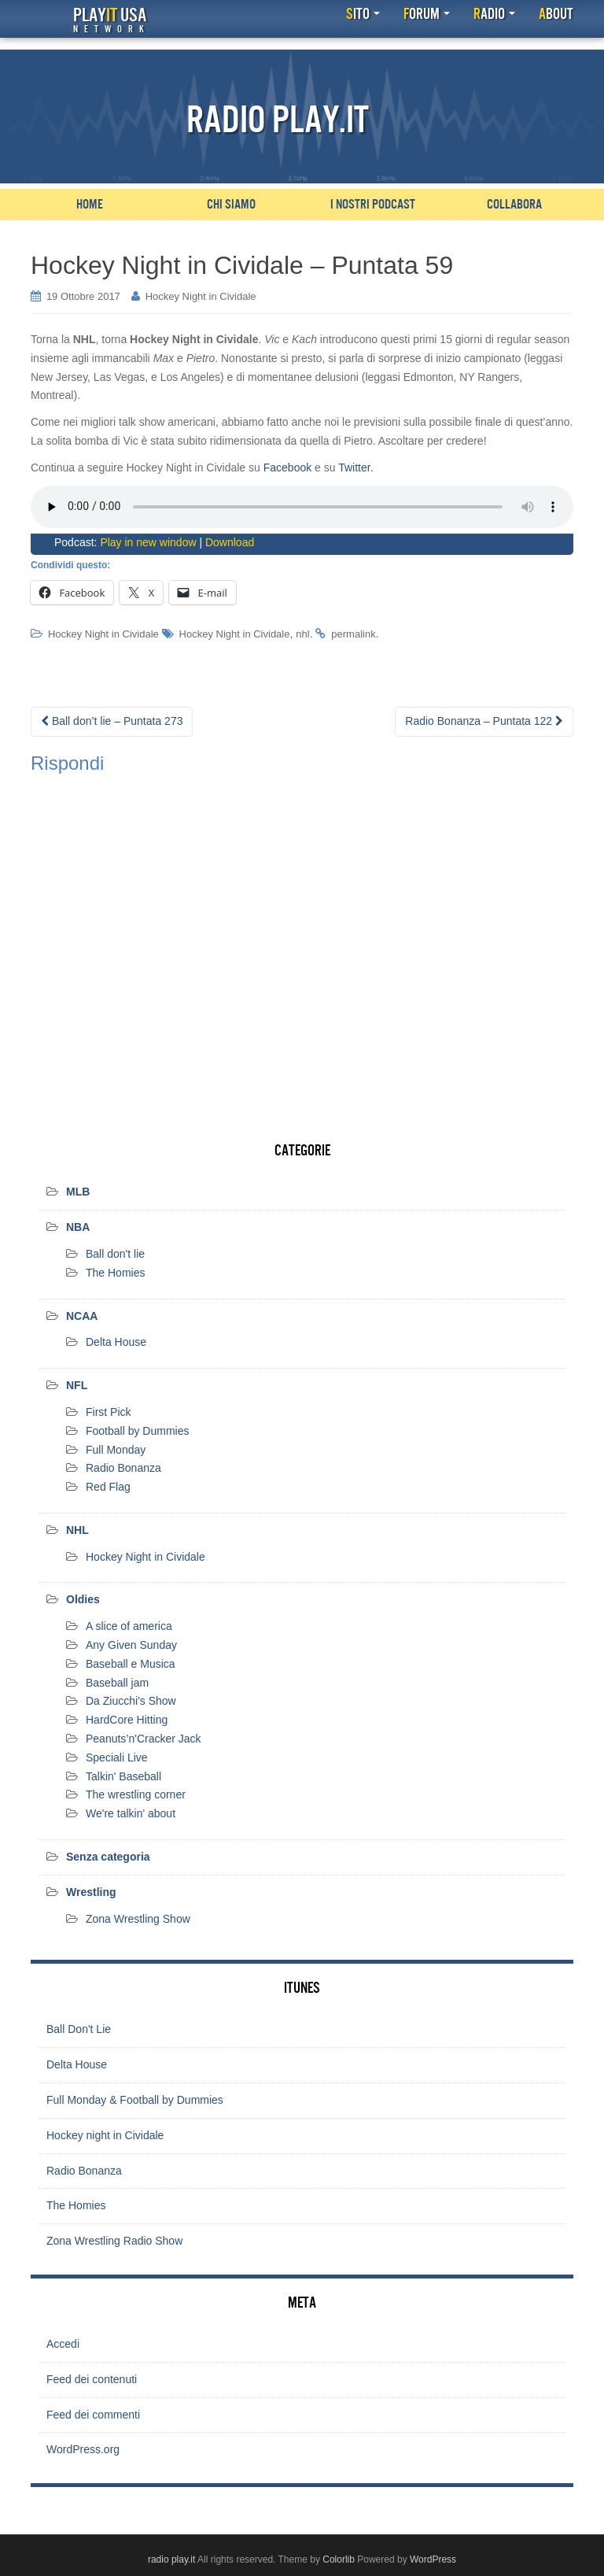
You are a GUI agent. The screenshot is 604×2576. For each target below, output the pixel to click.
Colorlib (338, 2559)
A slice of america (129, 1626)
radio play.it (171, 2559)
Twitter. (355, 467)
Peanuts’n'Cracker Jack (143, 1738)
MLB (78, 1191)
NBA (78, 1227)
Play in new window (148, 542)
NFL (76, 1385)
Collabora (514, 205)
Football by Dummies (138, 1431)
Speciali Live (117, 1757)
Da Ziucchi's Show (131, 1701)
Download (229, 542)
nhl (302, 634)
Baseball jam (117, 1682)
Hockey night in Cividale (105, 2135)
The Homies (115, 1272)
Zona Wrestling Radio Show (114, 2240)
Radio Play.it (277, 120)
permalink (353, 634)
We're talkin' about (130, 1813)
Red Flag (108, 1486)
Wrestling (91, 1892)
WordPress (433, 2559)
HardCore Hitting (127, 1719)
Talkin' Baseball (123, 1776)
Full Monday (115, 1449)
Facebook (287, 467)
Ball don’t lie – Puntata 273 (111, 721)
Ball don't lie (115, 1253)
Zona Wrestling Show (138, 1919)
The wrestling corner (136, 1794)
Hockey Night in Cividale (200, 296)
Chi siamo (231, 205)
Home (89, 205)
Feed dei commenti (93, 2414)
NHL (77, 1530)
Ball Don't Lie (78, 2029)
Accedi (62, 2344)
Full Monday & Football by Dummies (134, 2100)
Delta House (116, 1342)
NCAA (82, 1316)
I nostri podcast (372, 205)
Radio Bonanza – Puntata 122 (484, 721)
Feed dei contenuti (91, 2379)
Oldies (83, 1599)
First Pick (108, 1412)
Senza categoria (108, 1856)
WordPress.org (83, 2449)
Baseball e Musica (130, 1664)
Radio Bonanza (123, 1468)
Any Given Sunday (131, 1645)
